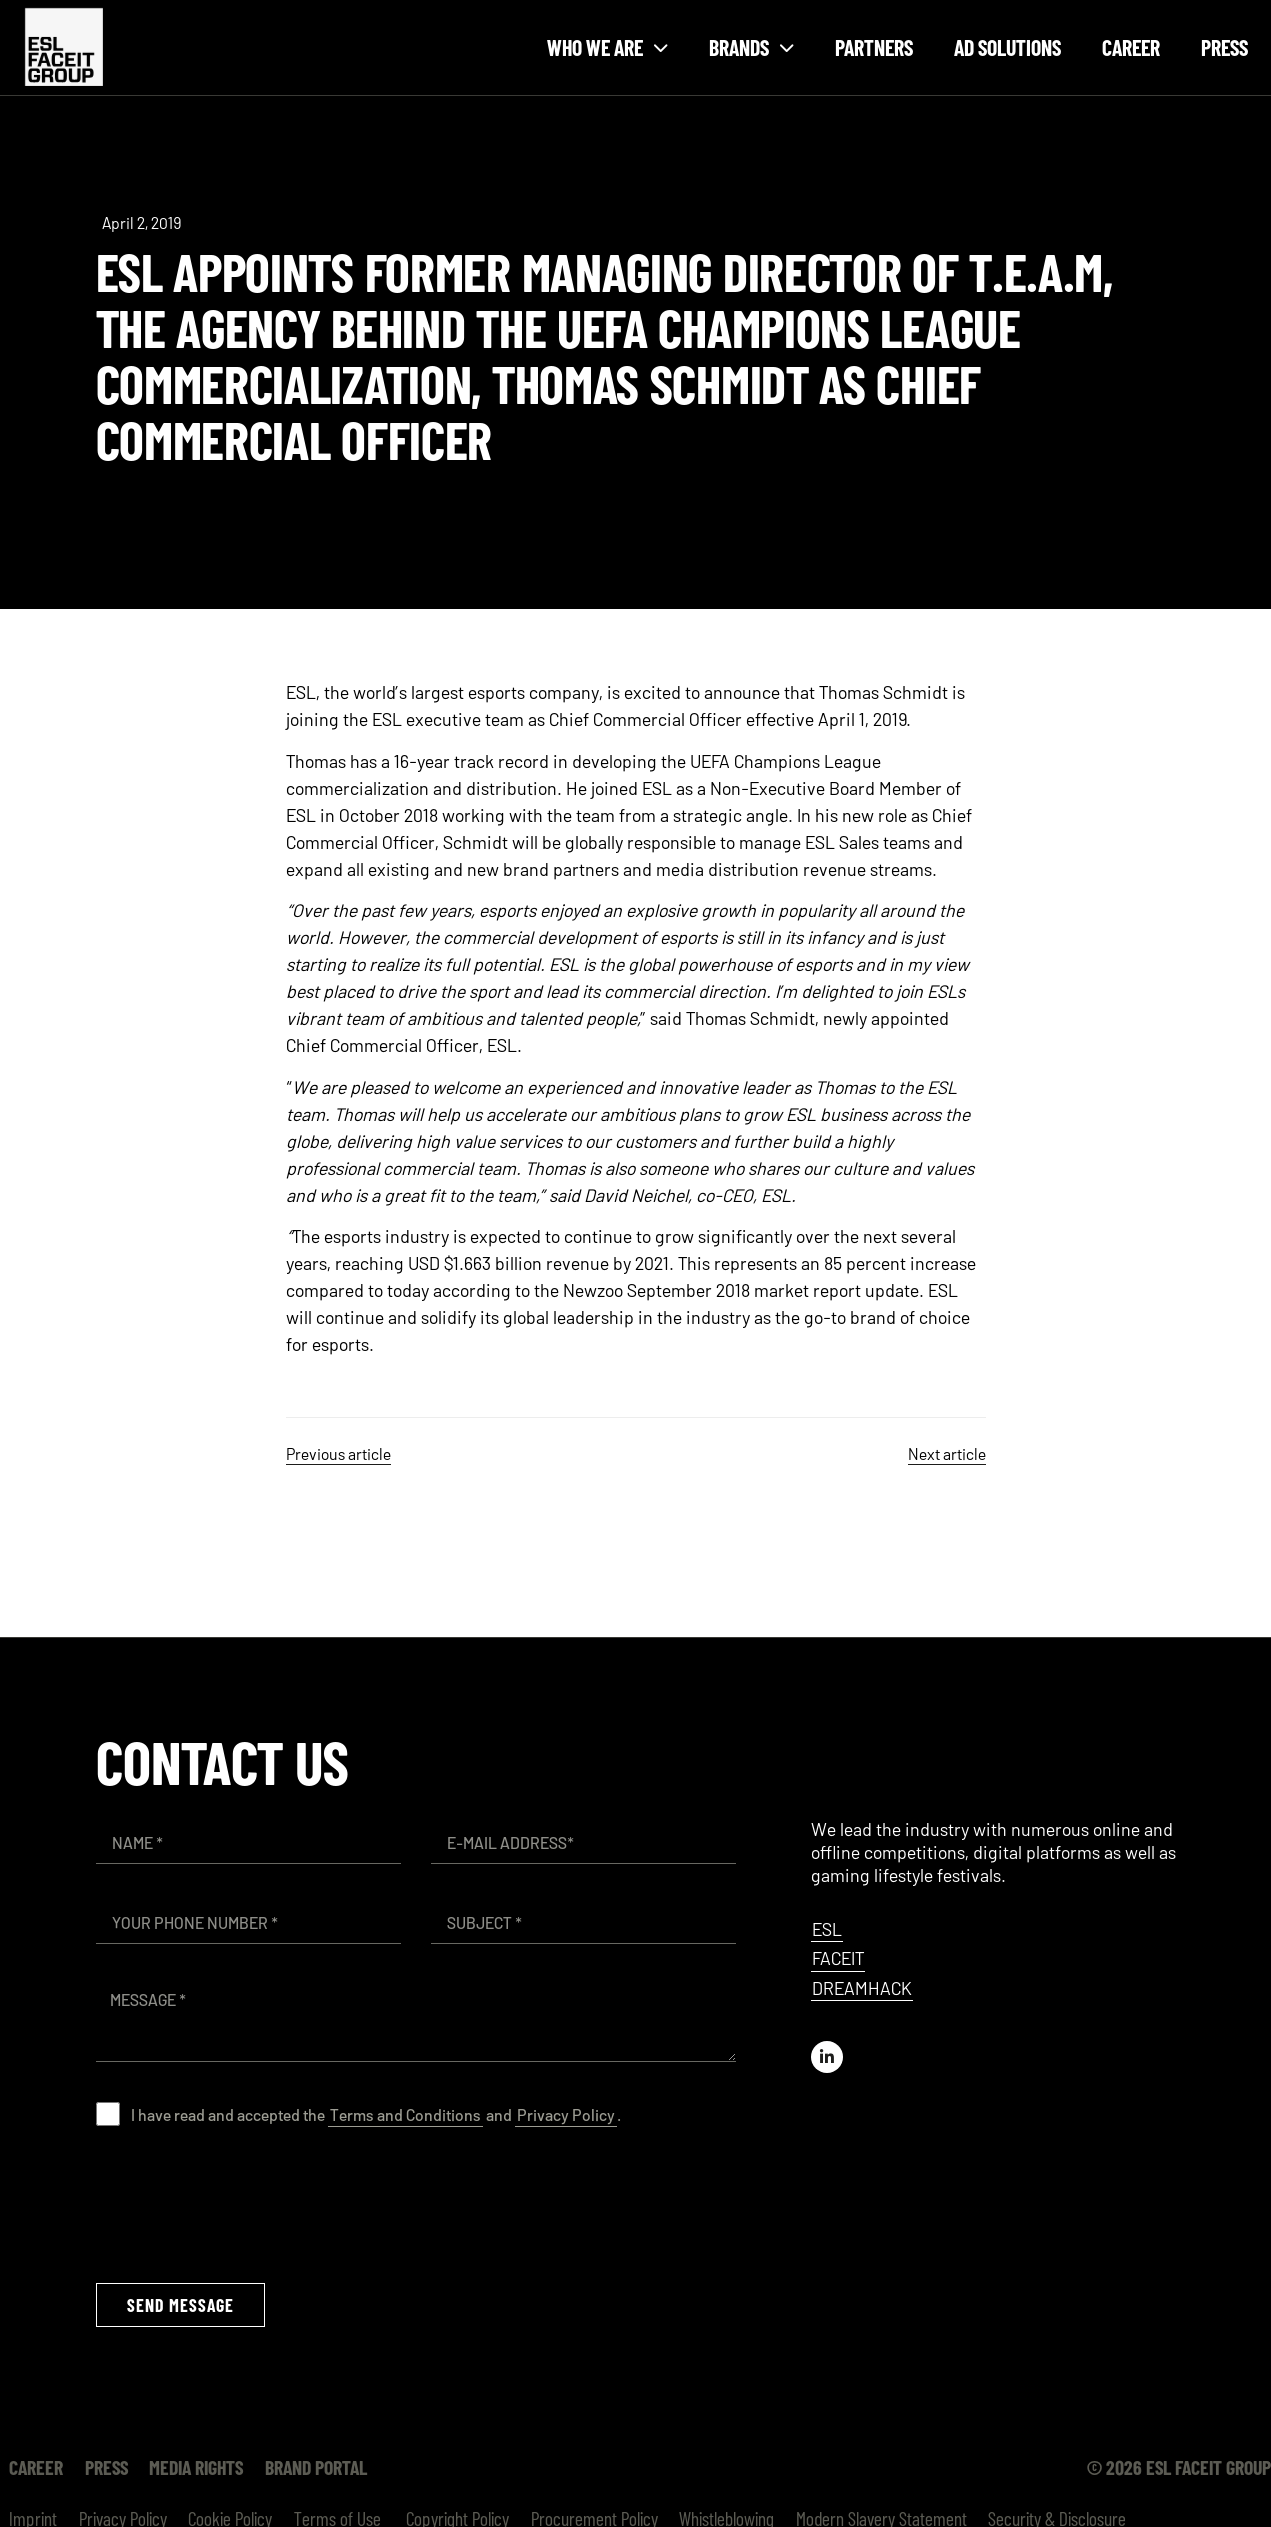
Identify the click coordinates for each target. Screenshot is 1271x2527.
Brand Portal (302, 2467)
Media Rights (186, 2467)
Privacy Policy (566, 2114)
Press (1224, 47)
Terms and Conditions (405, 2114)
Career (1131, 47)
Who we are (607, 47)
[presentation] (248, 2204)
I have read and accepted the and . (376, 2114)
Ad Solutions (1007, 47)
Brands (751, 47)
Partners (874, 47)
